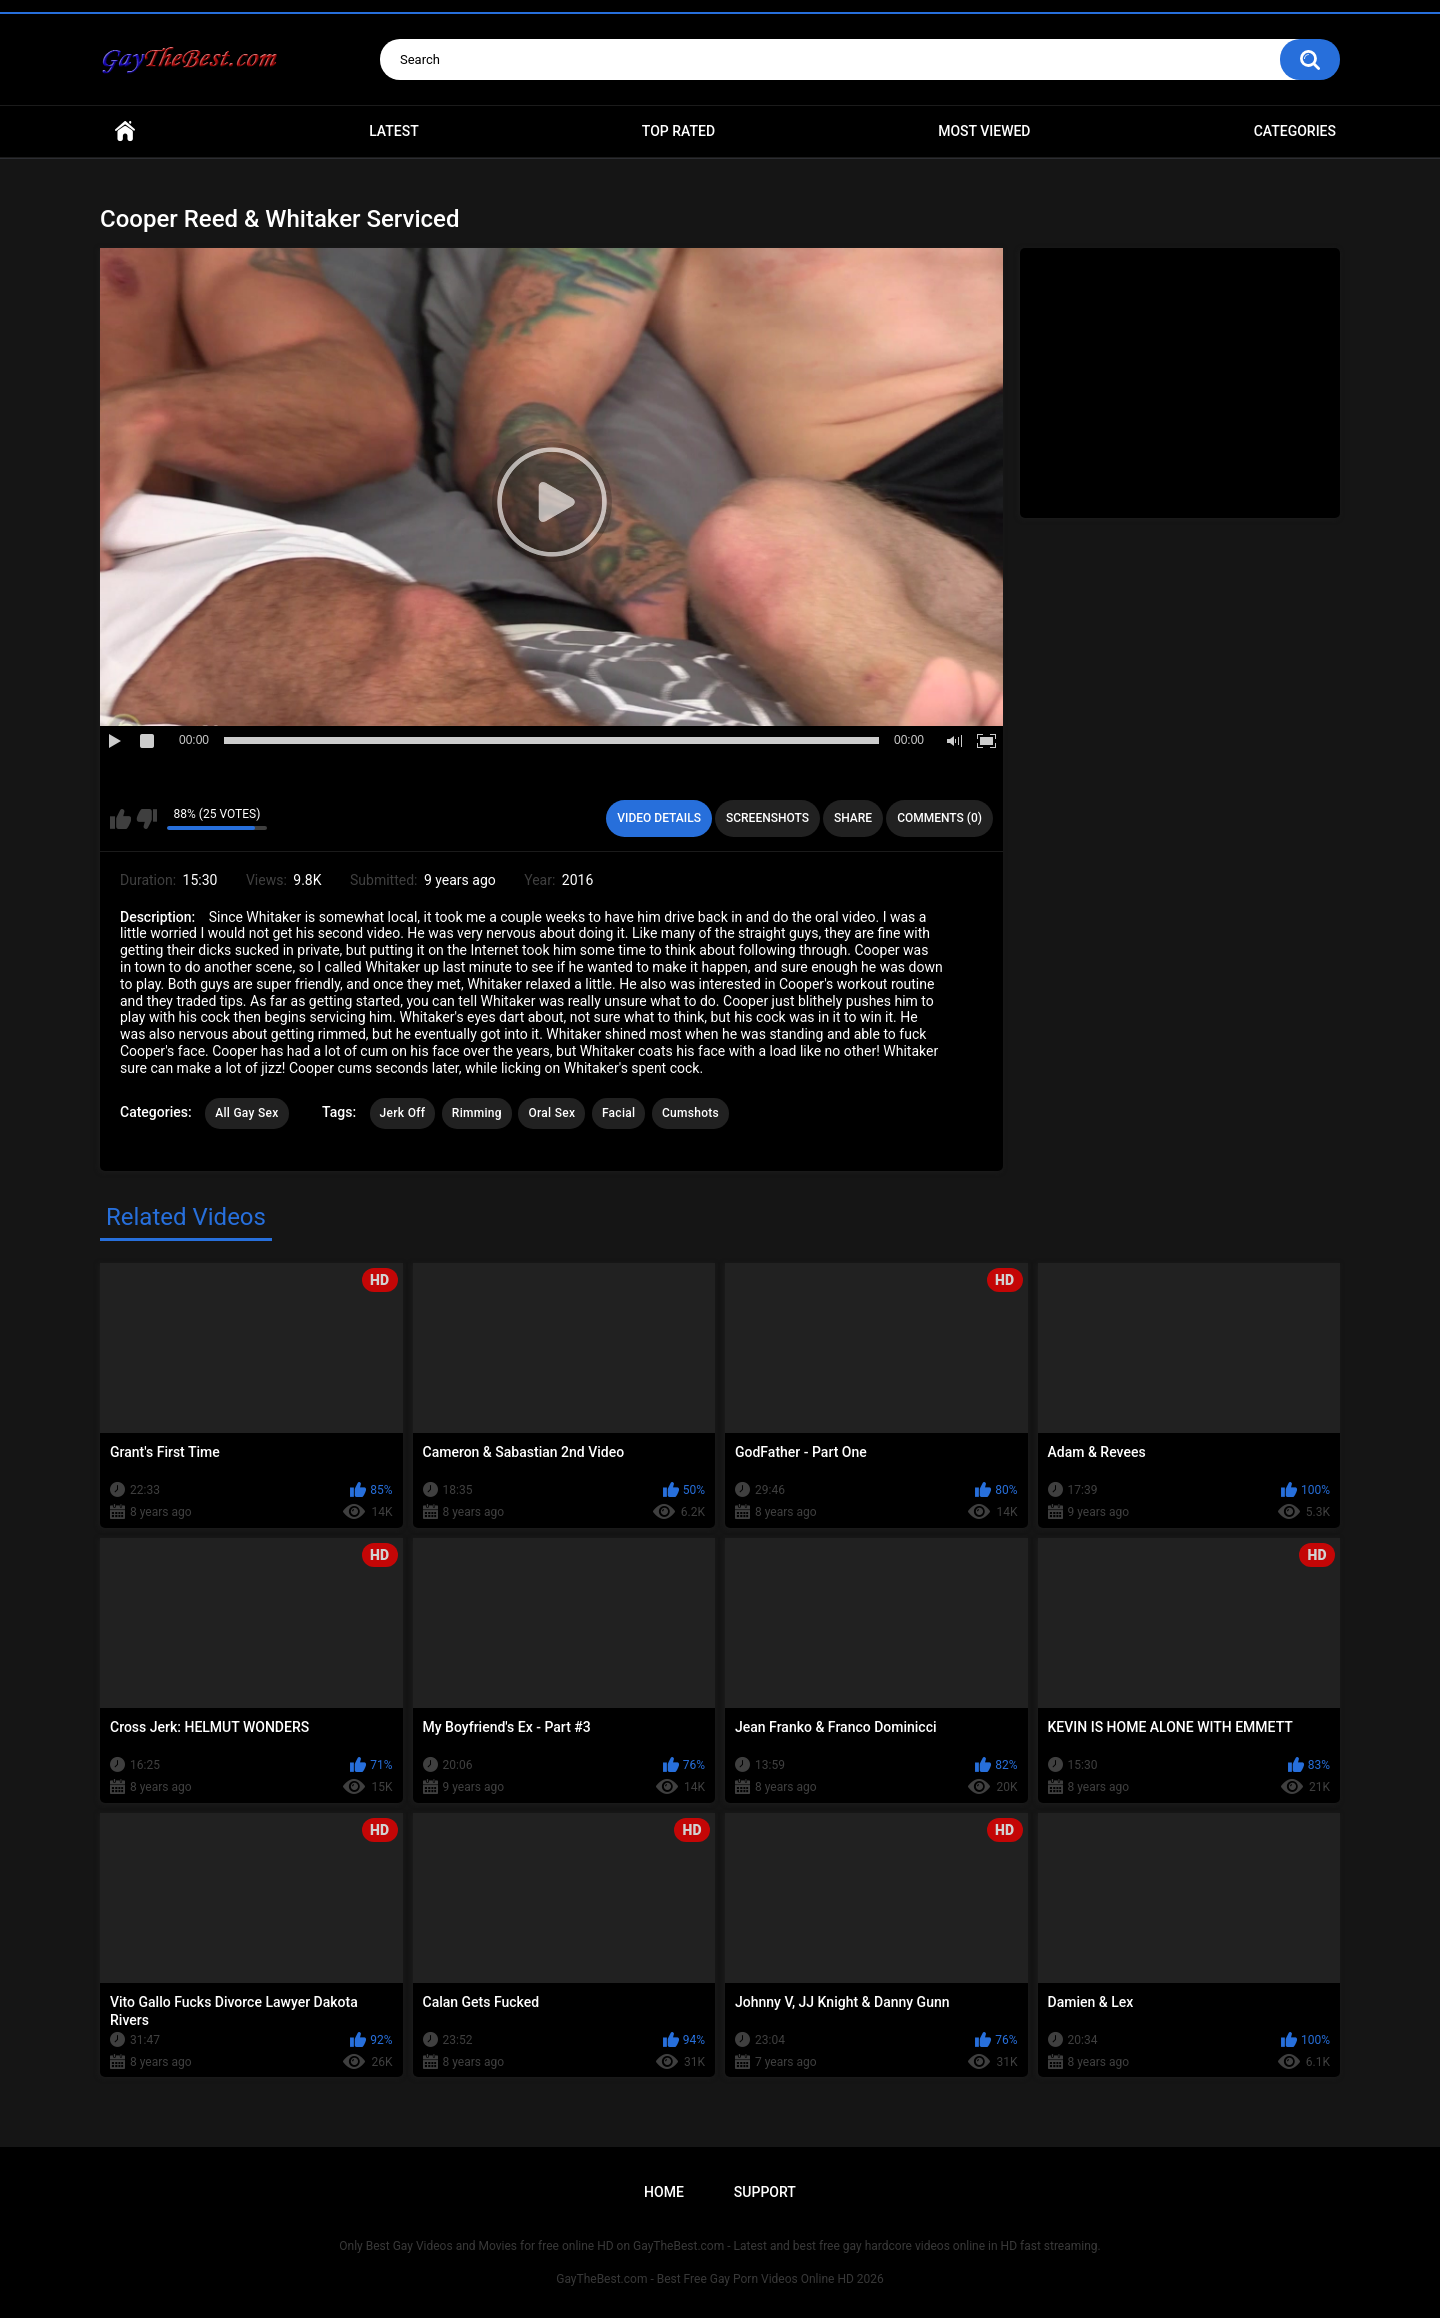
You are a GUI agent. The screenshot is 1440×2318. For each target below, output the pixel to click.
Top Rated (678, 131)
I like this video (120, 819)
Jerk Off (403, 1113)
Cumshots (690, 1113)
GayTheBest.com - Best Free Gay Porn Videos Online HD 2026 (720, 2279)
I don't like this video (146, 819)
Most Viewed (984, 131)
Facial (619, 1113)
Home (125, 131)
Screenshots (767, 818)
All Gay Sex (247, 1113)
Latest (394, 131)
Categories (1295, 131)
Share (853, 818)
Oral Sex (551, 1113)
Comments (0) (939, 818)
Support (765, 2192)
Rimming (477, 1113)
